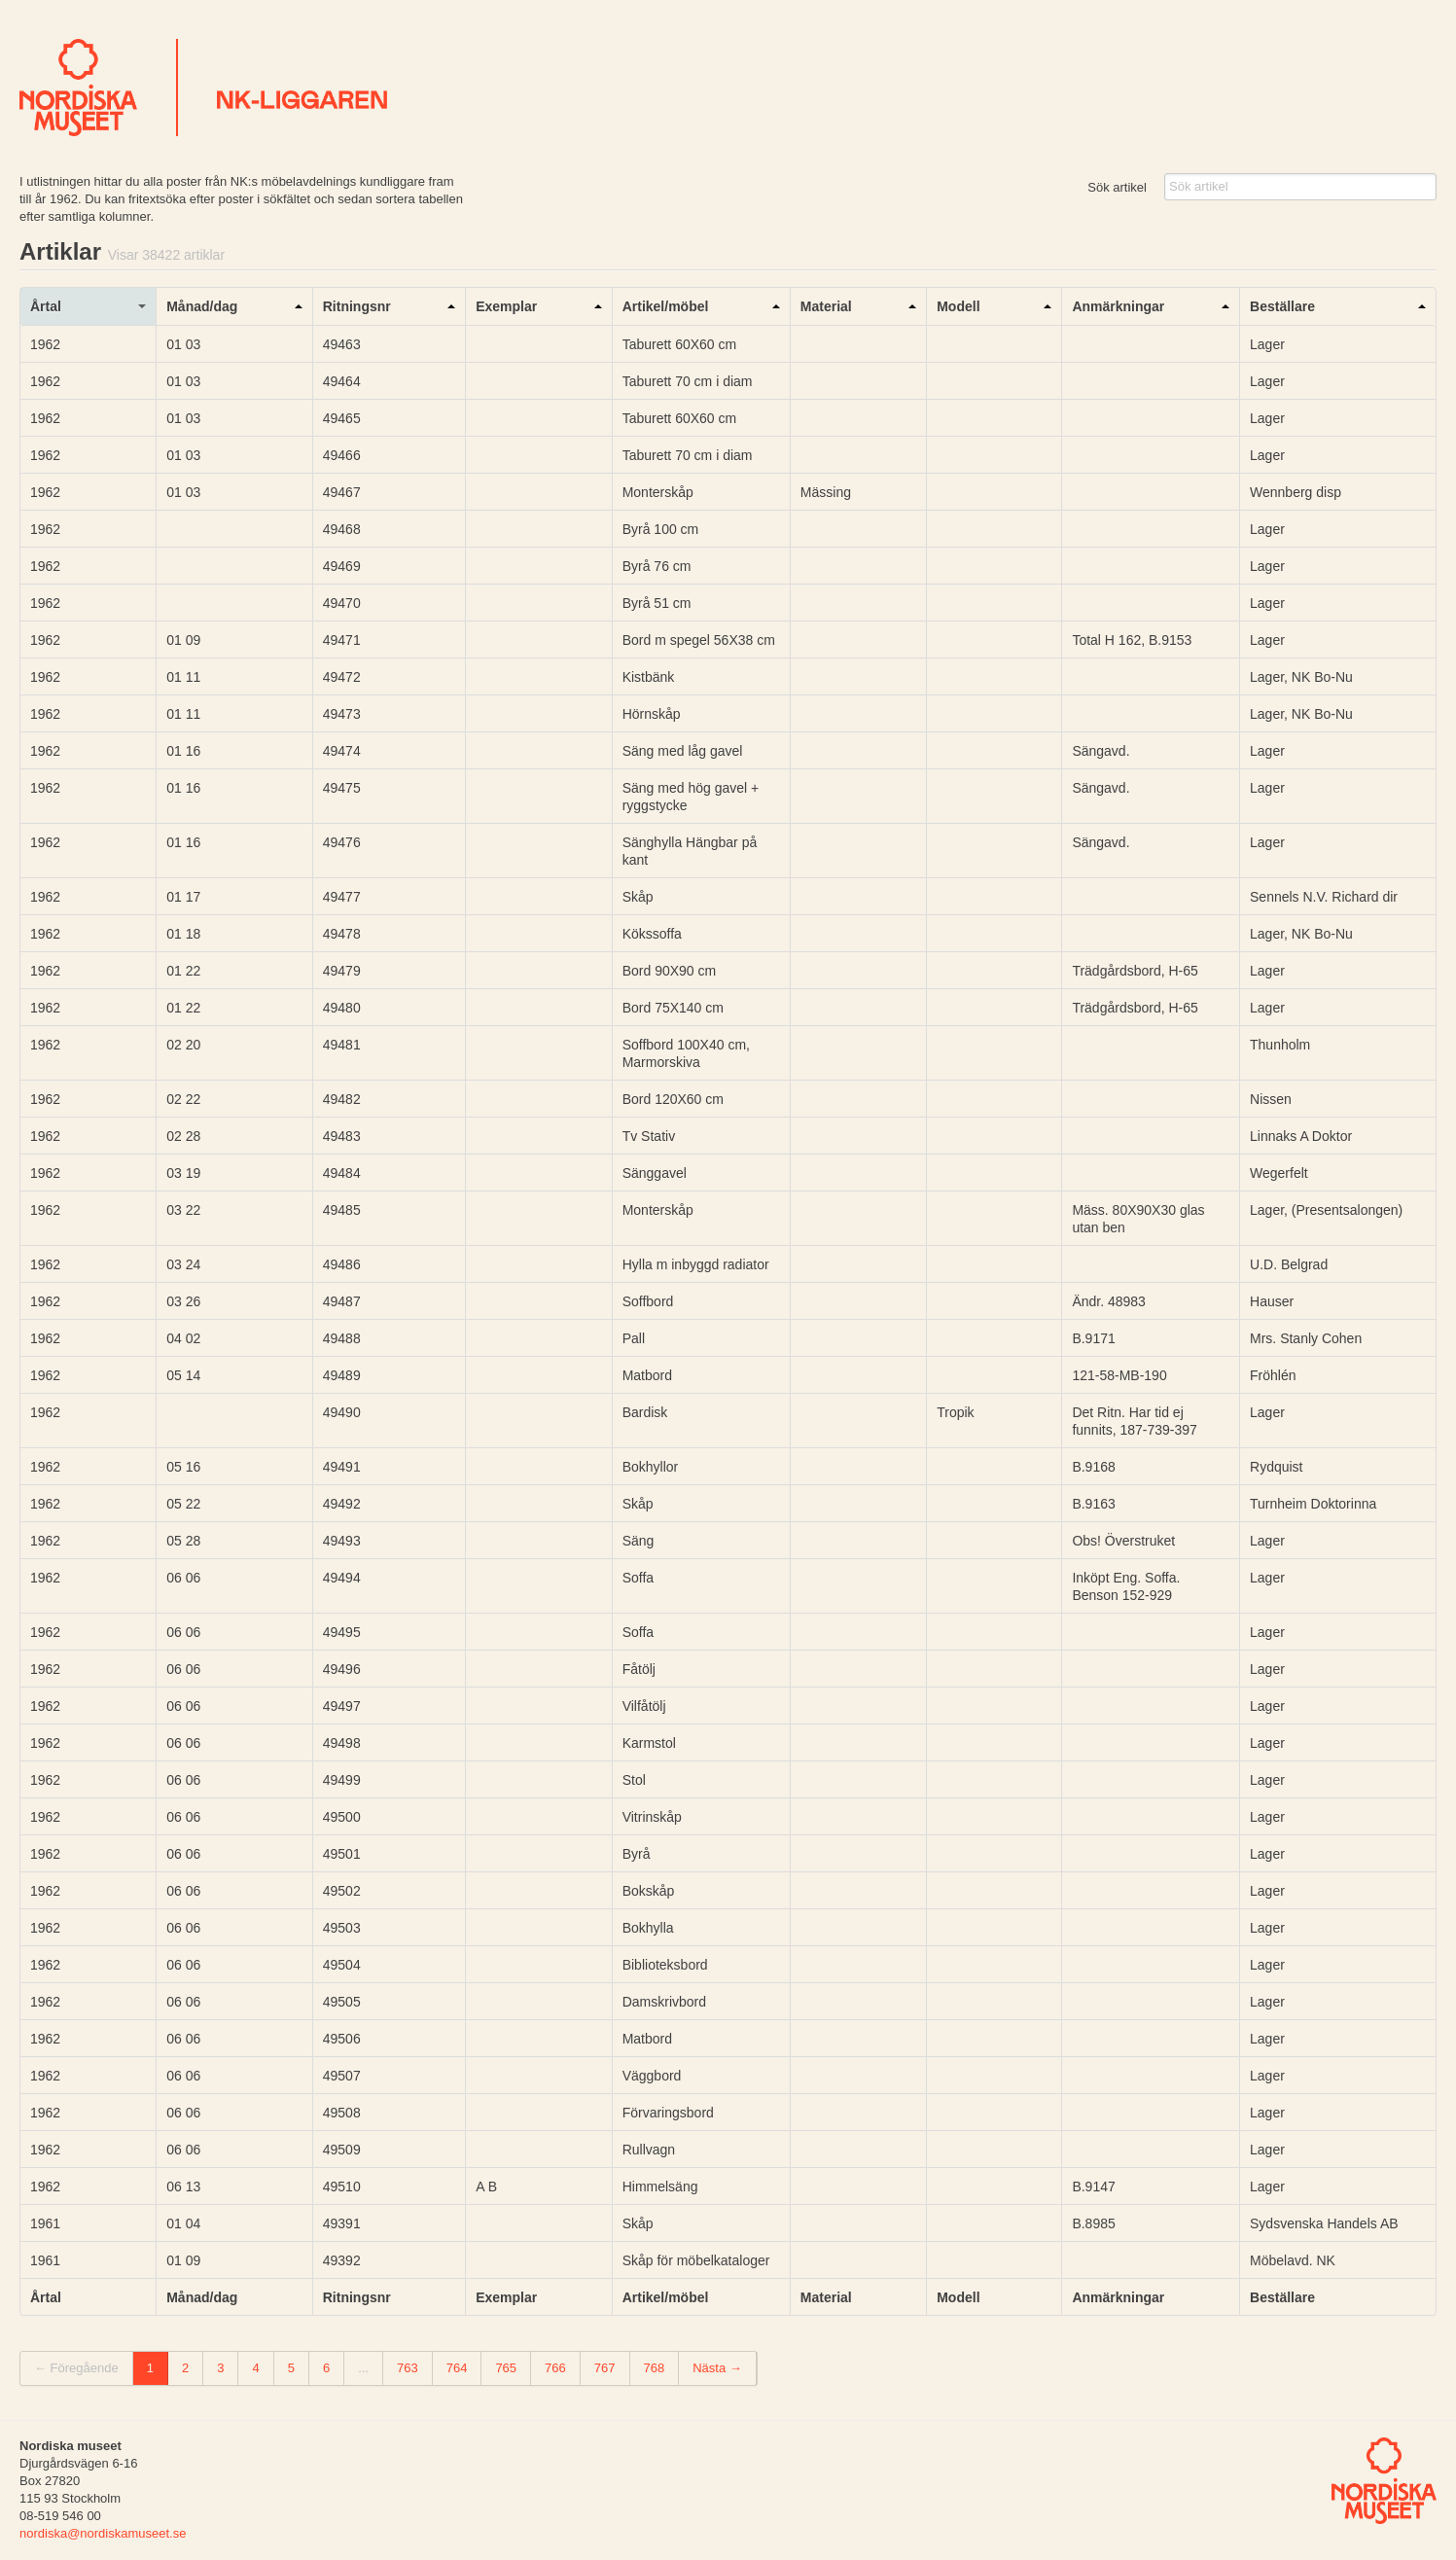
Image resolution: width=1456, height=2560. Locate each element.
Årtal (45, 306)
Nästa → (717, 2368)
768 (654, 2368)
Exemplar (506, 306)
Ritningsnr (357, 306)
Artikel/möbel (665, 306)
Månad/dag (201, 306)
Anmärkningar (1118, 306)
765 (505, 2368)
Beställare (1282, 306)
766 (555, 2368)
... (363, 2368)
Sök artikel (1117, 187)
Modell (958, 306)
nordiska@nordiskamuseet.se (102, 2533)
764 (457, 2368)
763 (407, 2368)
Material (826, 306)
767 (605, 2368)
